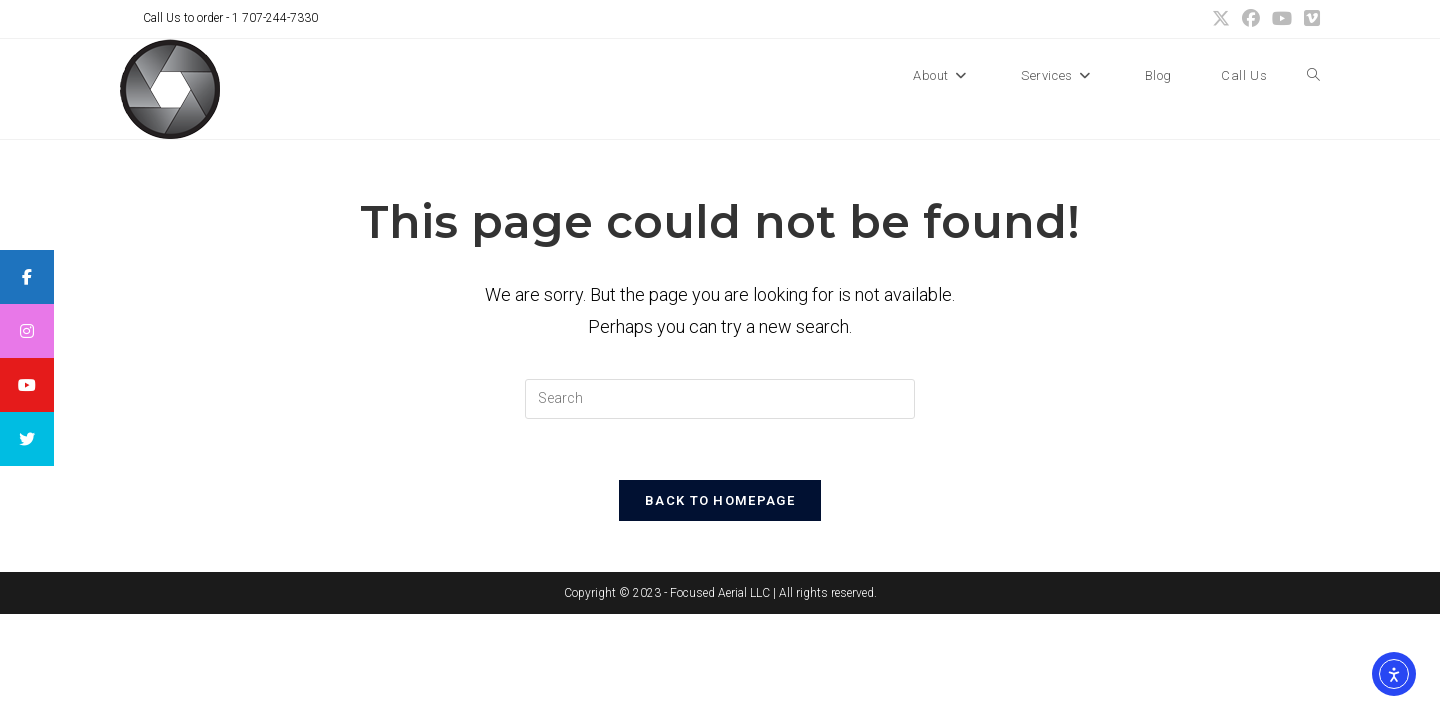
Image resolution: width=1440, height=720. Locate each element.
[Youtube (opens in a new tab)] (1282, 19)
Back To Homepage (720, 500)
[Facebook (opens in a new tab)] (1251, 19)
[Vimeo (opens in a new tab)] (1309, 19)
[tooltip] (27, 277)
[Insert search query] (720, 399)
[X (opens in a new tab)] (1221, 19)
